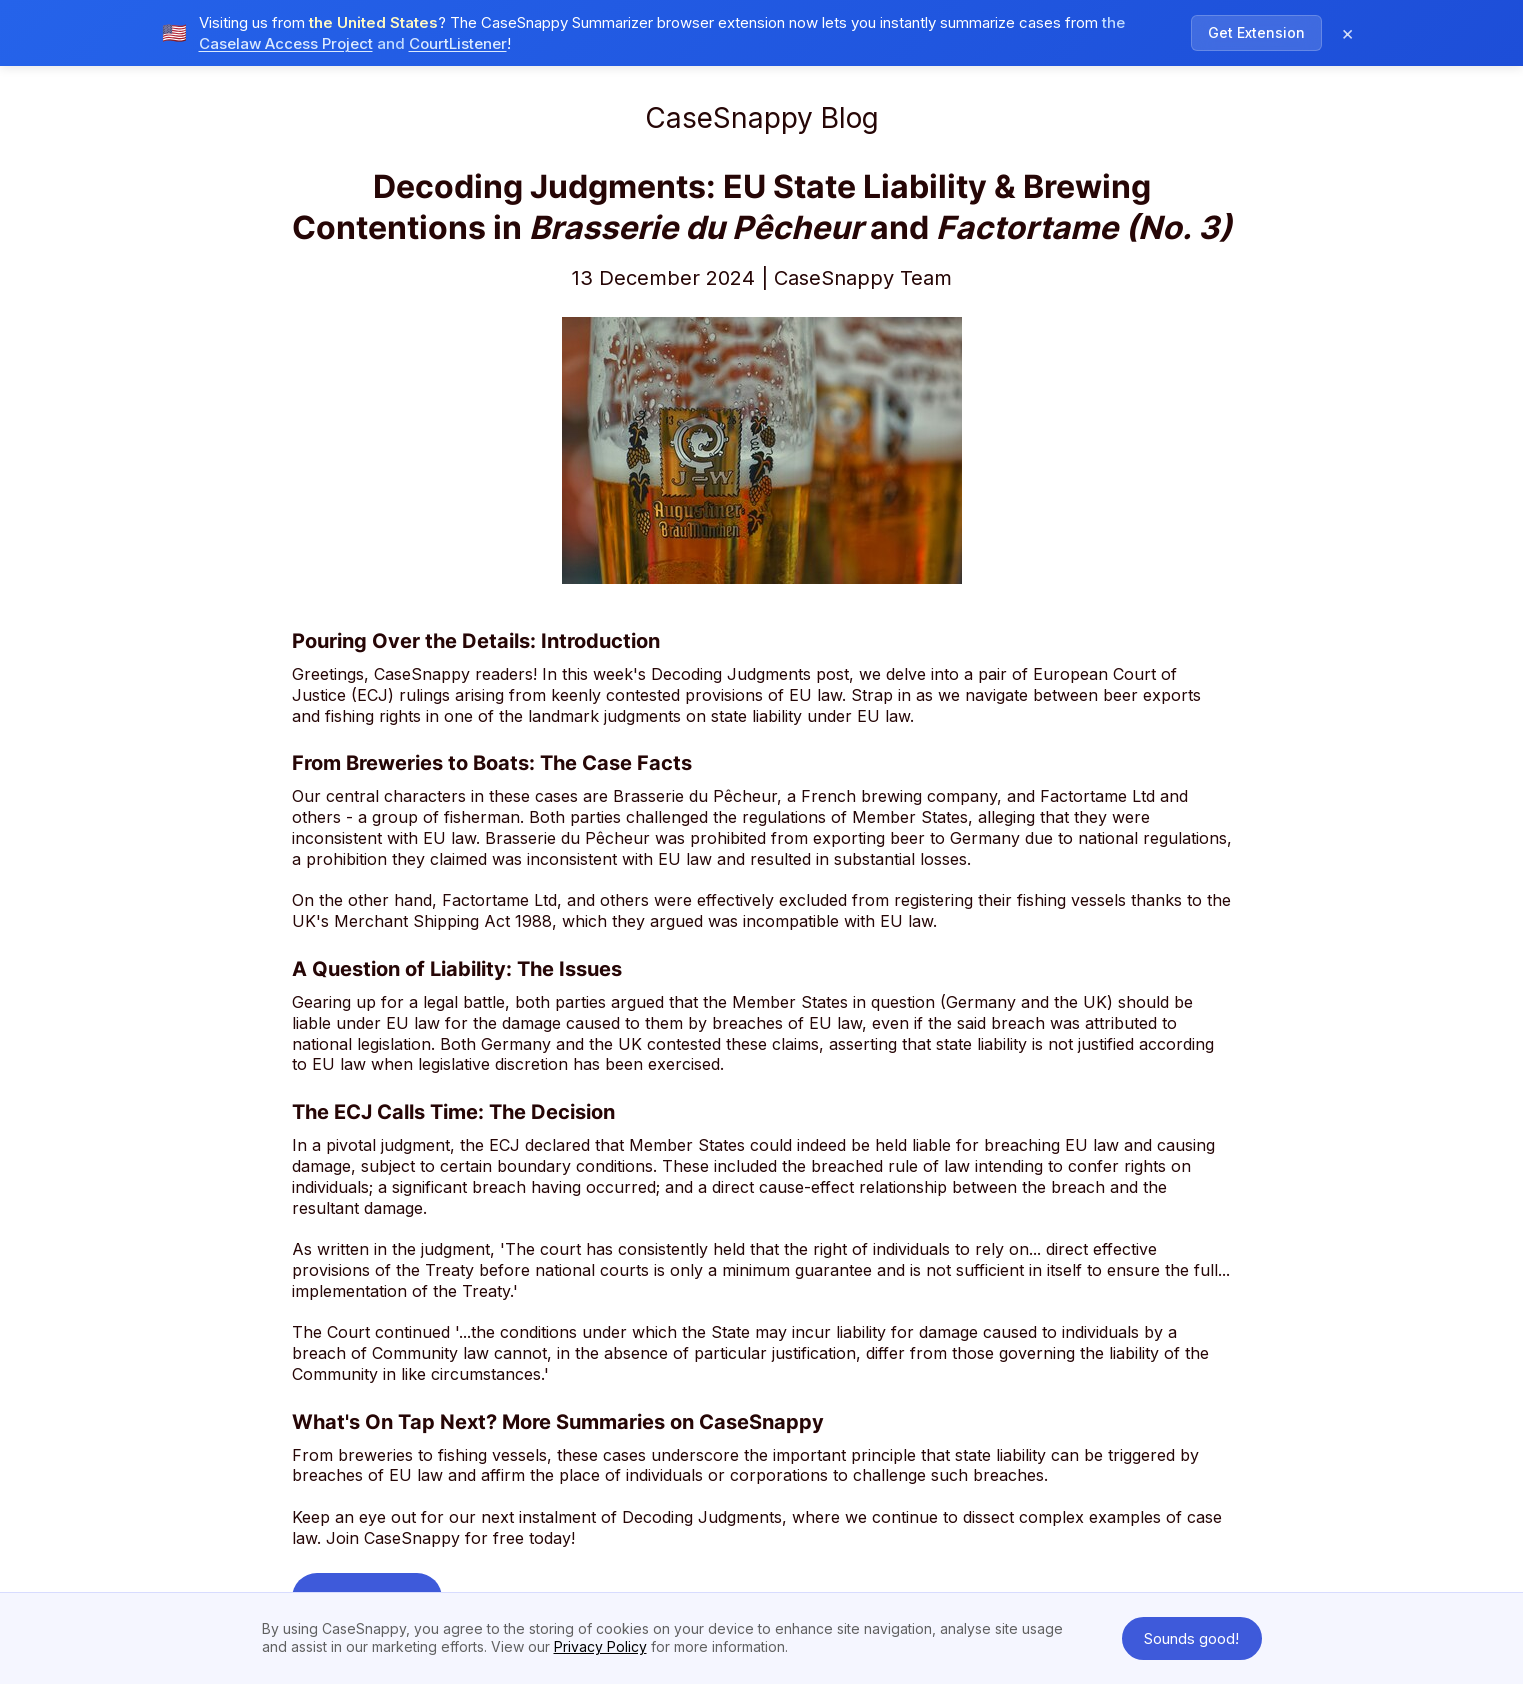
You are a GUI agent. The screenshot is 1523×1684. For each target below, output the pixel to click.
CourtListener (458, 41)
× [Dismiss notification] (1347, 31)
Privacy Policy (600, 1646)
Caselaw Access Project (286, 41)
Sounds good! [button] (1191, 1638)
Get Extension (1256, 30)
